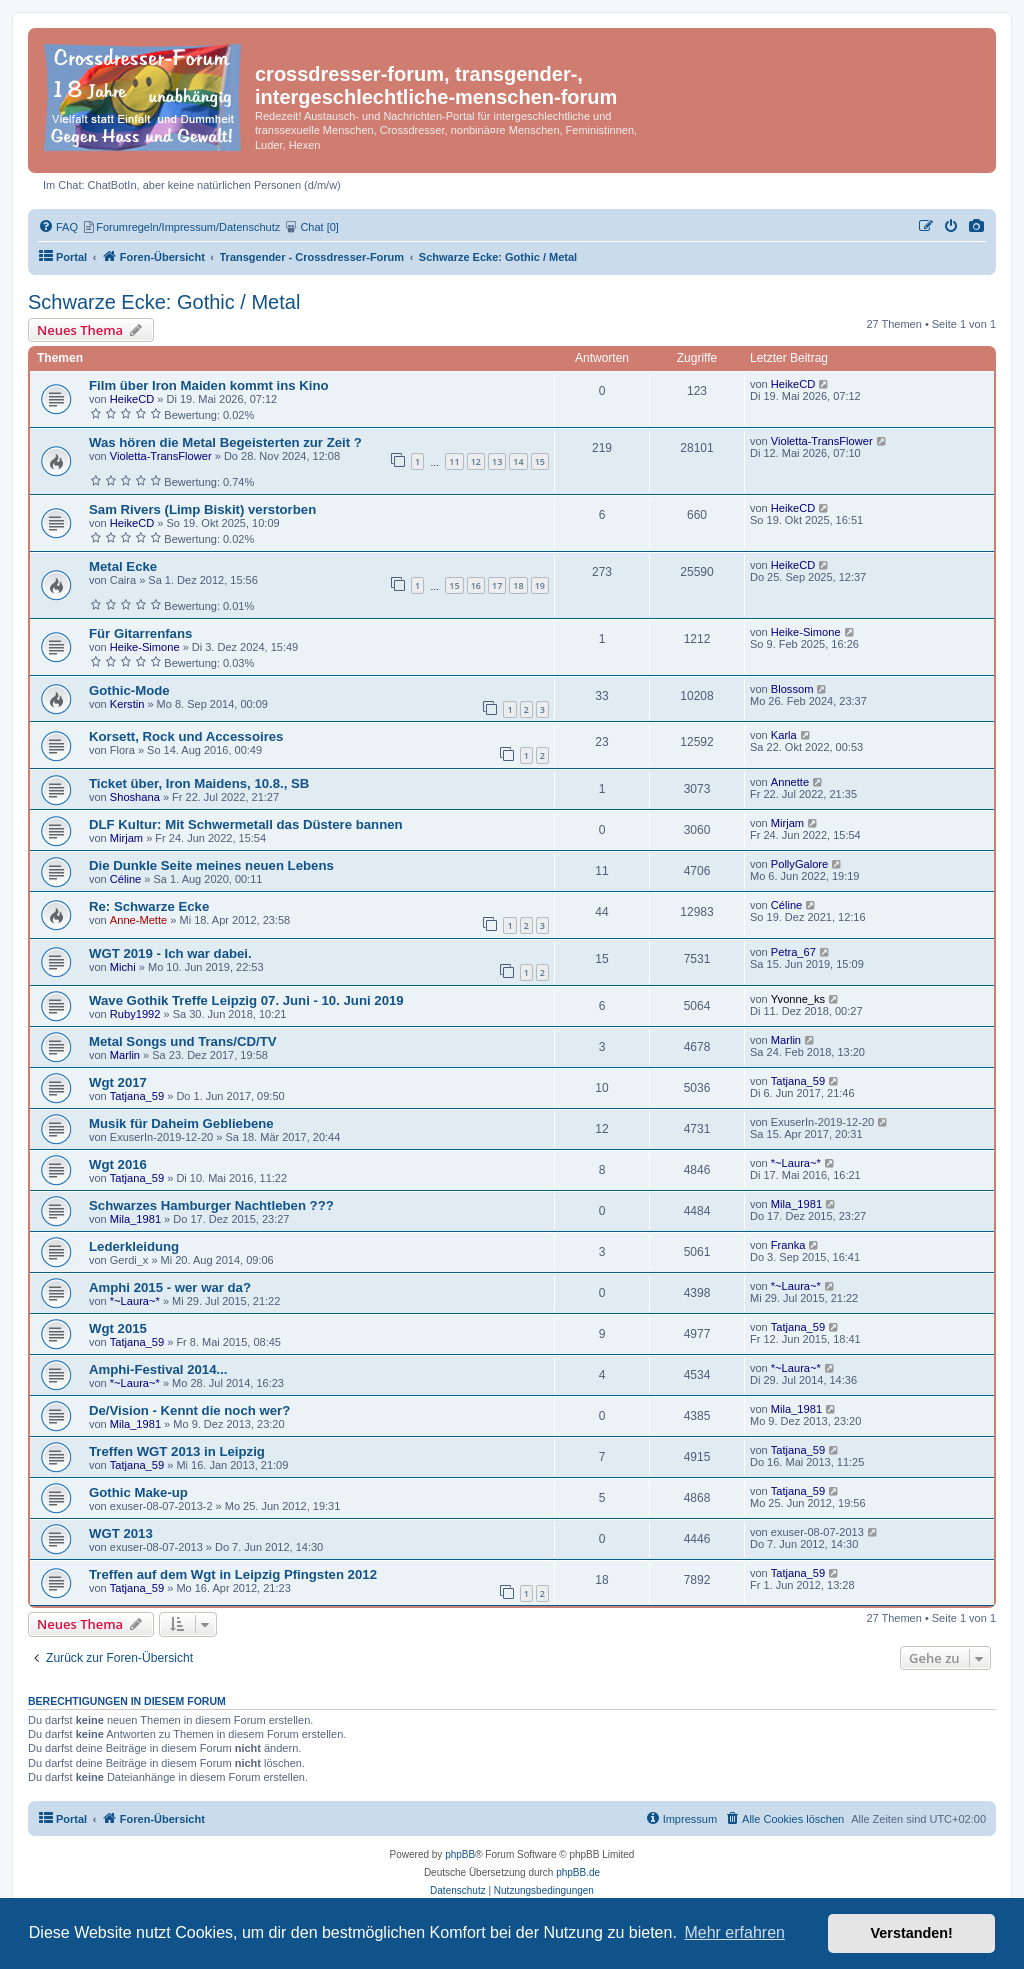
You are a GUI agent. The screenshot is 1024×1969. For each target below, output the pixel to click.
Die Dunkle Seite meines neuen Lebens (211, 865)
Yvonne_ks (798, 999)
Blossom (792, 689)
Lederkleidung (134, 1246)
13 (497, 461)
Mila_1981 (135, 1219)
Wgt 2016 (118, 1164)
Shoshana (135, 797)
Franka (788, 1245)
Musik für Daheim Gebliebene (181, 1123)
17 (497, 585)
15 (540, 461)
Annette (790, 782)
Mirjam (126, 838)
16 (476, 585)
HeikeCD (132, 399)
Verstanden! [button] (912, 1933)
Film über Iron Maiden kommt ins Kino (209, 385)
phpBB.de (578, 1872)
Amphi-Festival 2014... (158, 1369)
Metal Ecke (123, 566)
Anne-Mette (138, 920)
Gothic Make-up (138, 1492)
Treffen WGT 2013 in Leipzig (177, 1451)
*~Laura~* (796, 1163)
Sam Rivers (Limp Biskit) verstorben (202, 509)
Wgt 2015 (118, 1328)
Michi (123, 967)
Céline (126, 879)
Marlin (125, 1055)
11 (454, 461)
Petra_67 (793, 952)
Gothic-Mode (129, 690)
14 (518, 461)
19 (540, 585)
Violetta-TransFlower (161, 456)
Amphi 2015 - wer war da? (170, 1287)
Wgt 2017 (118, 1082)
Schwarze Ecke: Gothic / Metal (164, 302)
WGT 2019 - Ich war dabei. (170, 953)
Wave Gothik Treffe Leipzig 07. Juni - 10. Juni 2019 (246, 1000)
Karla (784, 735)
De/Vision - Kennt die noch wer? (189, 1410)
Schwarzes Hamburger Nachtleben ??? (211, 1205)
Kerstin (127, 704)
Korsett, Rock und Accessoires (186, 736)
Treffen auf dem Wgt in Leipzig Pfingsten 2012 (233, 1574)
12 (476, 461)
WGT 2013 (121, 1533)
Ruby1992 (135, 1014)
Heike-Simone (145, 647)
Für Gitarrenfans (140, 633)
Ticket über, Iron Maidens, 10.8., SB (199, 783)
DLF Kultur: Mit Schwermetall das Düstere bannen (246, 824)
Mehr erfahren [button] (734, 1932)
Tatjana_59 (137, 1096)
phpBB (460, 1854)
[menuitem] (977, 227)
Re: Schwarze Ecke (149, 906)
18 (518, 585)
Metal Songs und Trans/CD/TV (183, 1041)
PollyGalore (799, 864)
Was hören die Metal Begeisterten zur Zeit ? (225, 442)
